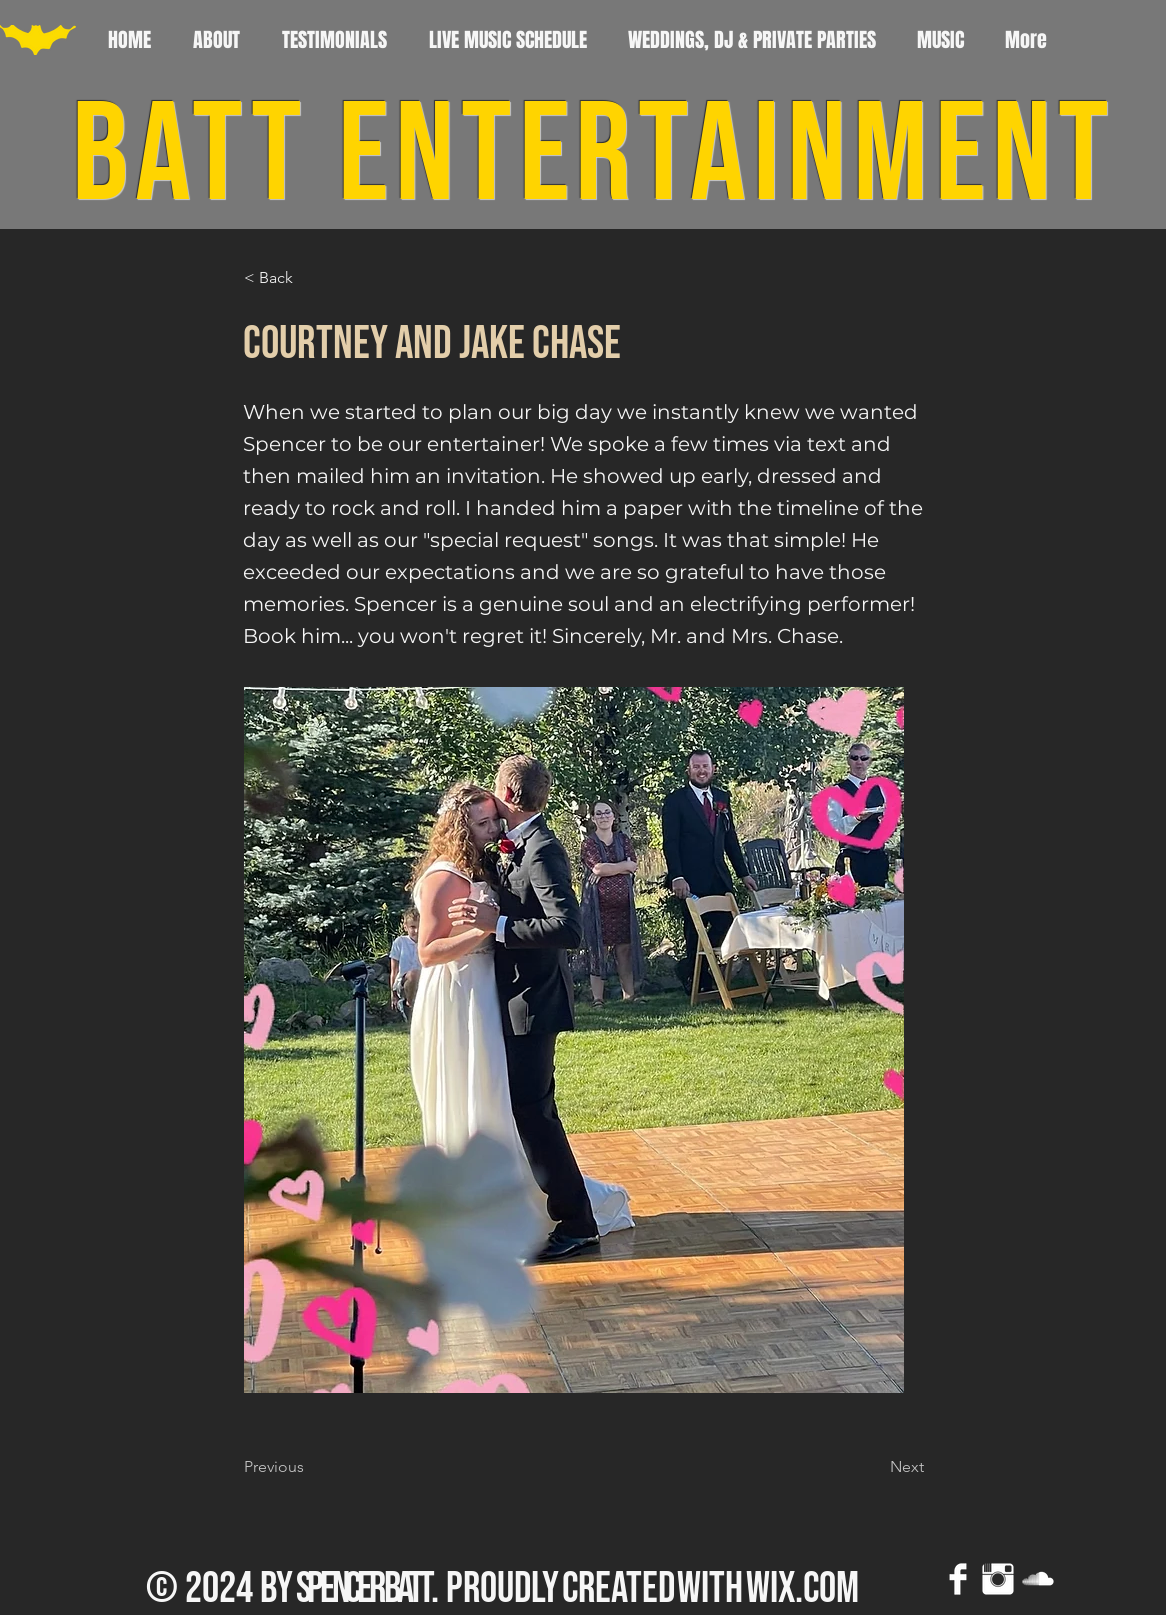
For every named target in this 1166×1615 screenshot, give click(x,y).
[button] (310, 279)
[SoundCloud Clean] (1038, 1579)
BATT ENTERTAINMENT (594, 157)
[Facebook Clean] (958, 1579)
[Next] (874, 1467)
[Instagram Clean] (998, 1579)
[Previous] (310, 1467)
